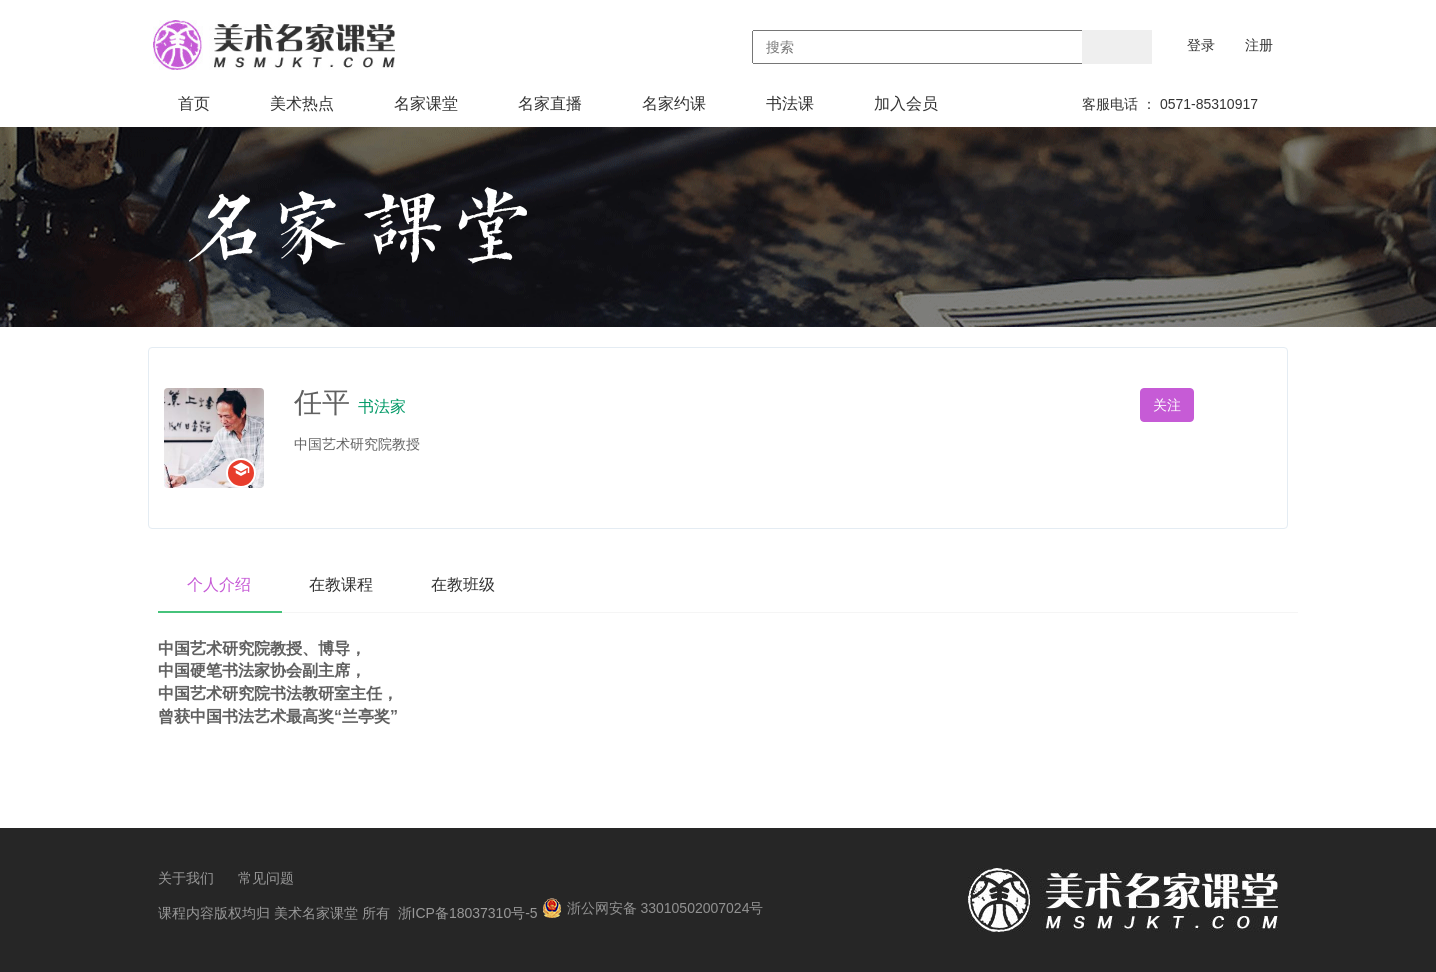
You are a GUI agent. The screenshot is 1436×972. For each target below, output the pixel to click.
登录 (1201, 45)
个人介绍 (220, 584)
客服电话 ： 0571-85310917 (1170, 104)
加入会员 (906, 103)
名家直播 (550, 103)
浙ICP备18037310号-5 (468, 913)
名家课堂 (426, 103)
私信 (1245, 405)
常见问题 (266, 878)
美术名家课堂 (316, 913)
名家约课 (674, 103)
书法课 (790, 103)
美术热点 (302, 103)
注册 (1259, 45)
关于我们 (186, 878)
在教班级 (468, 584)
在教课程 (344, 584)
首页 (194, 103)
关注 (1167, 405)
